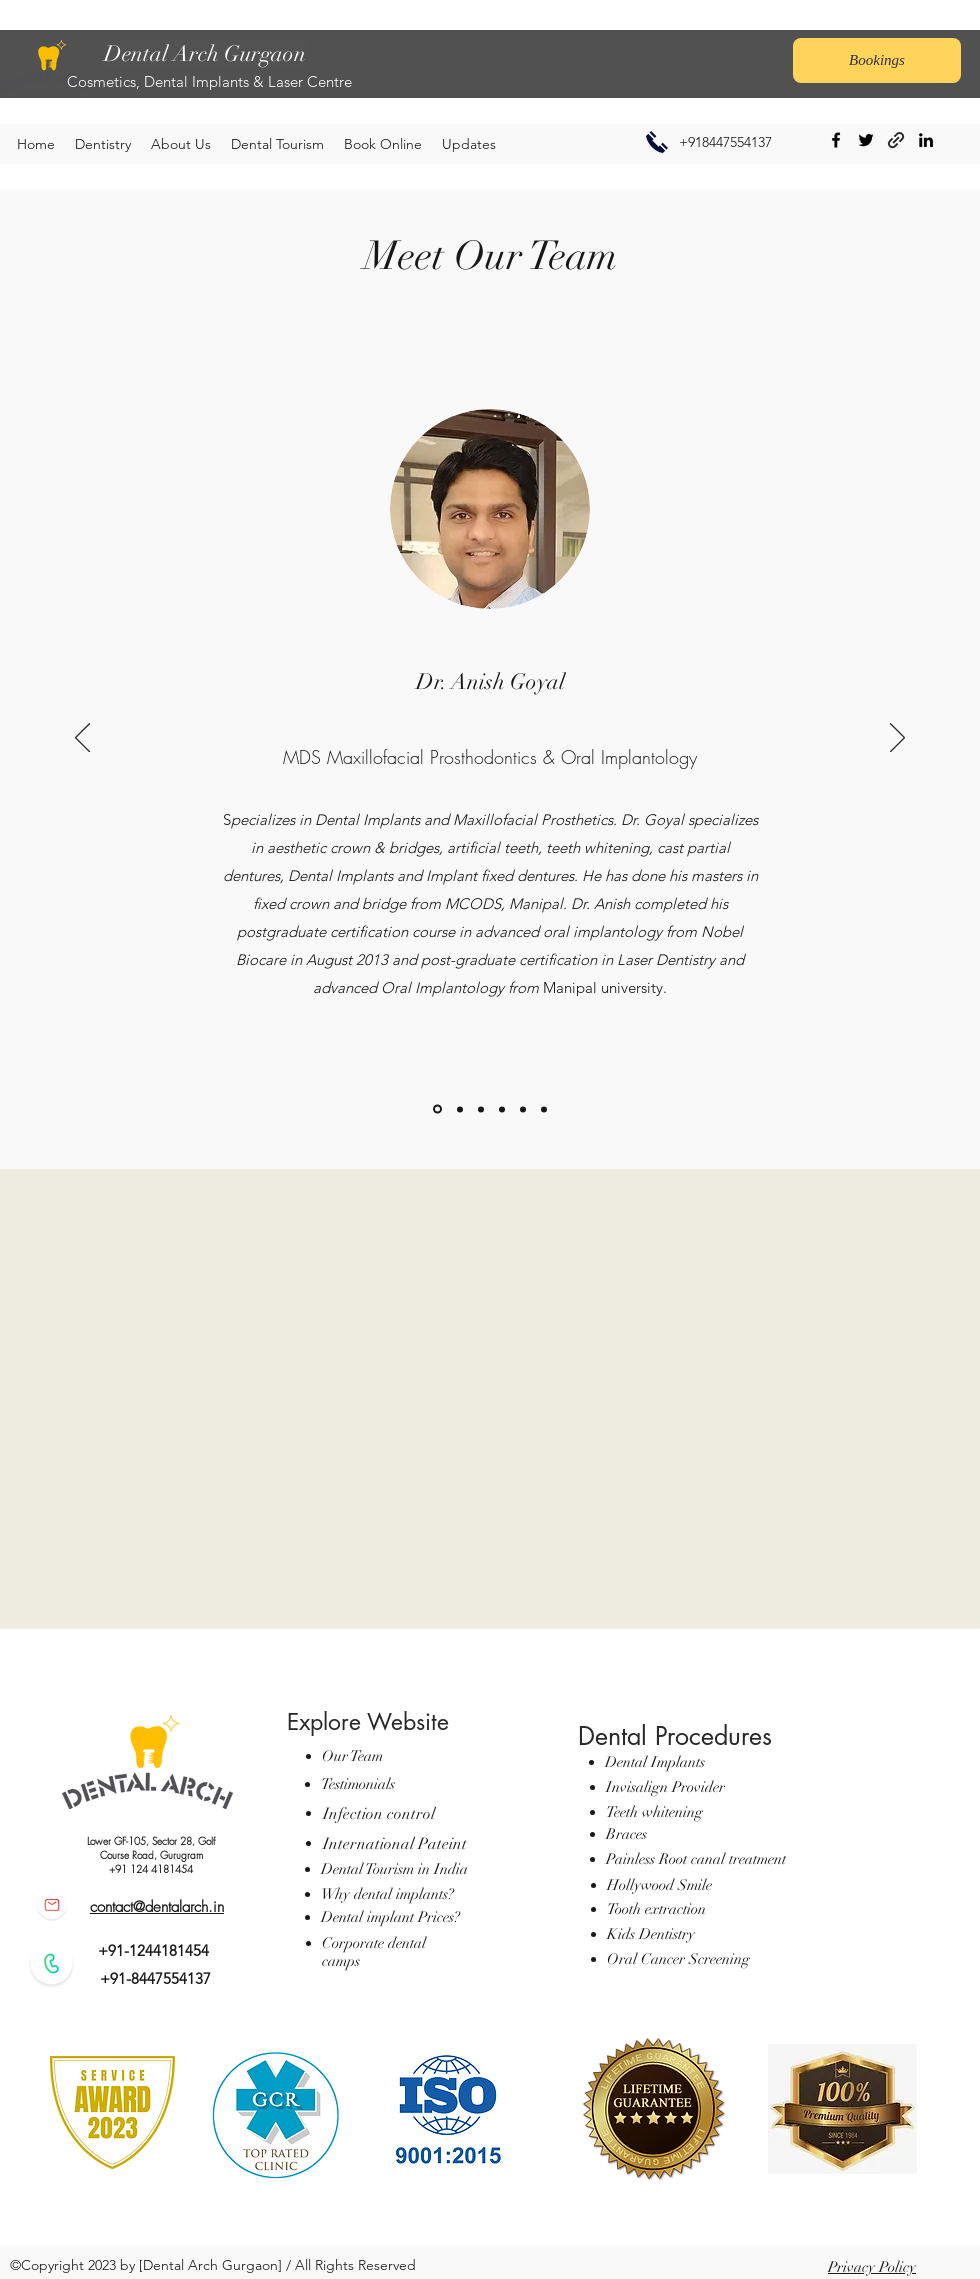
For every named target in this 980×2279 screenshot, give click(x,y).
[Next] (897, 739)
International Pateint (395, 1844)
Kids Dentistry (651, 1934)
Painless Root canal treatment (696, 1859)
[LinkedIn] (926, 140)
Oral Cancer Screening (680, 1959)
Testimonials (358, 1784)
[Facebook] (836, 140)
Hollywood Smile (659, 1885)
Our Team (352, 1756)
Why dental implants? (387, 1894)
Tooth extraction (656, 1909)
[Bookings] (877, 60)
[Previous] (82, 739)
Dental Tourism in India (394, 1869)
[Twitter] (866, 140)
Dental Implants (655, 1762)
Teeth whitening (654, 1812)
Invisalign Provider (665, 1787)
